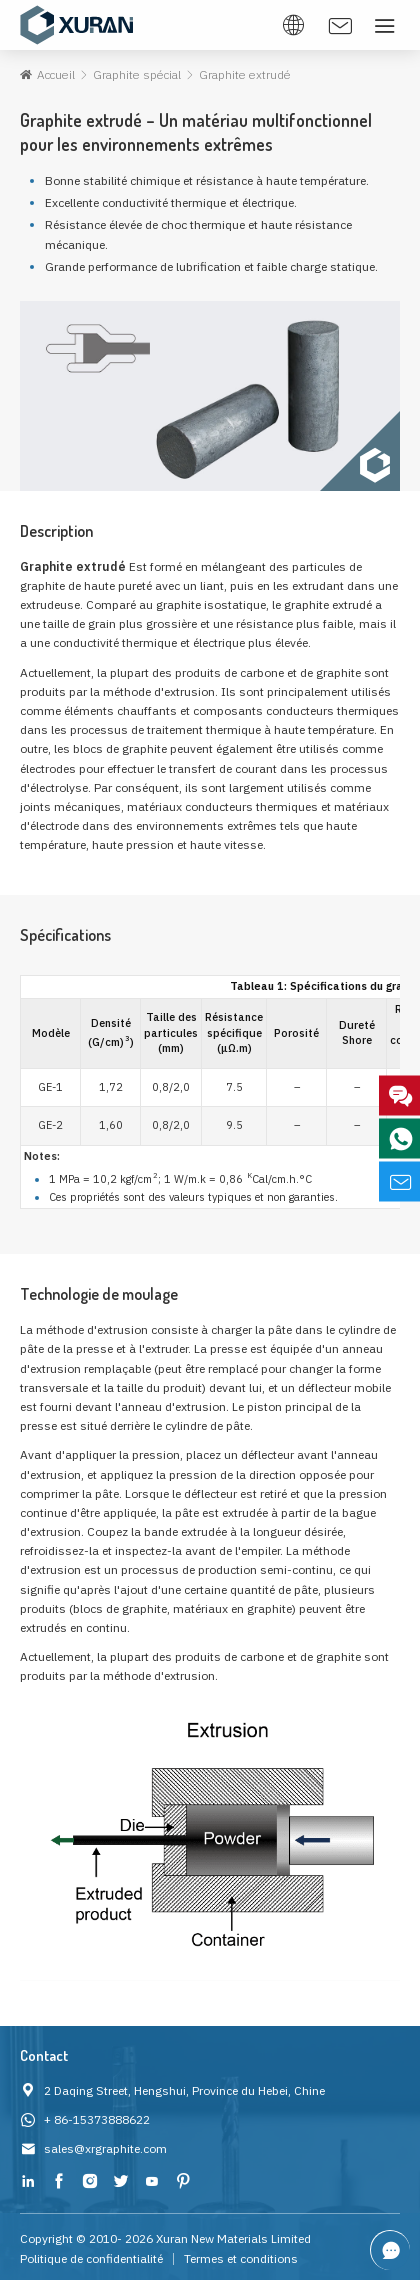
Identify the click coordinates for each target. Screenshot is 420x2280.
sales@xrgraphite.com (105, 2148)
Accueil (56, 74)
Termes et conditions (241, 2258)
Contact (44, 2055)
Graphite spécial (135, 74)
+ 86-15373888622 (97, 2119)
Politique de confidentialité (91, 2258)
